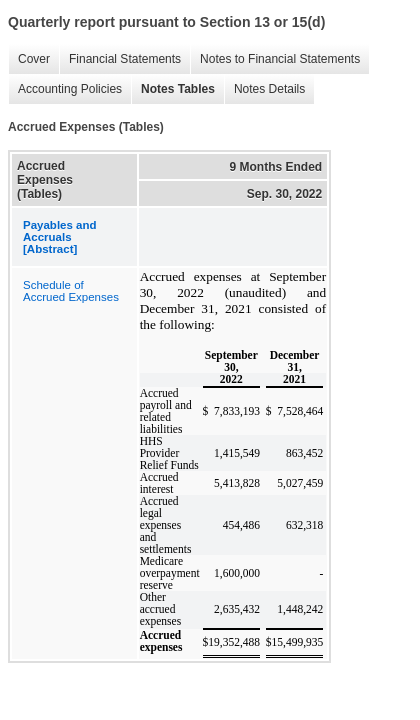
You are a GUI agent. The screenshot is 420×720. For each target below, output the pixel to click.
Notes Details (264, 89)
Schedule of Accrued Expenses (71, 291)
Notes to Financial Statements (275, 59)
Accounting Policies (65, 89)
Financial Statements (120, 59)
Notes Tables (173, 89)
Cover (29, 59)
